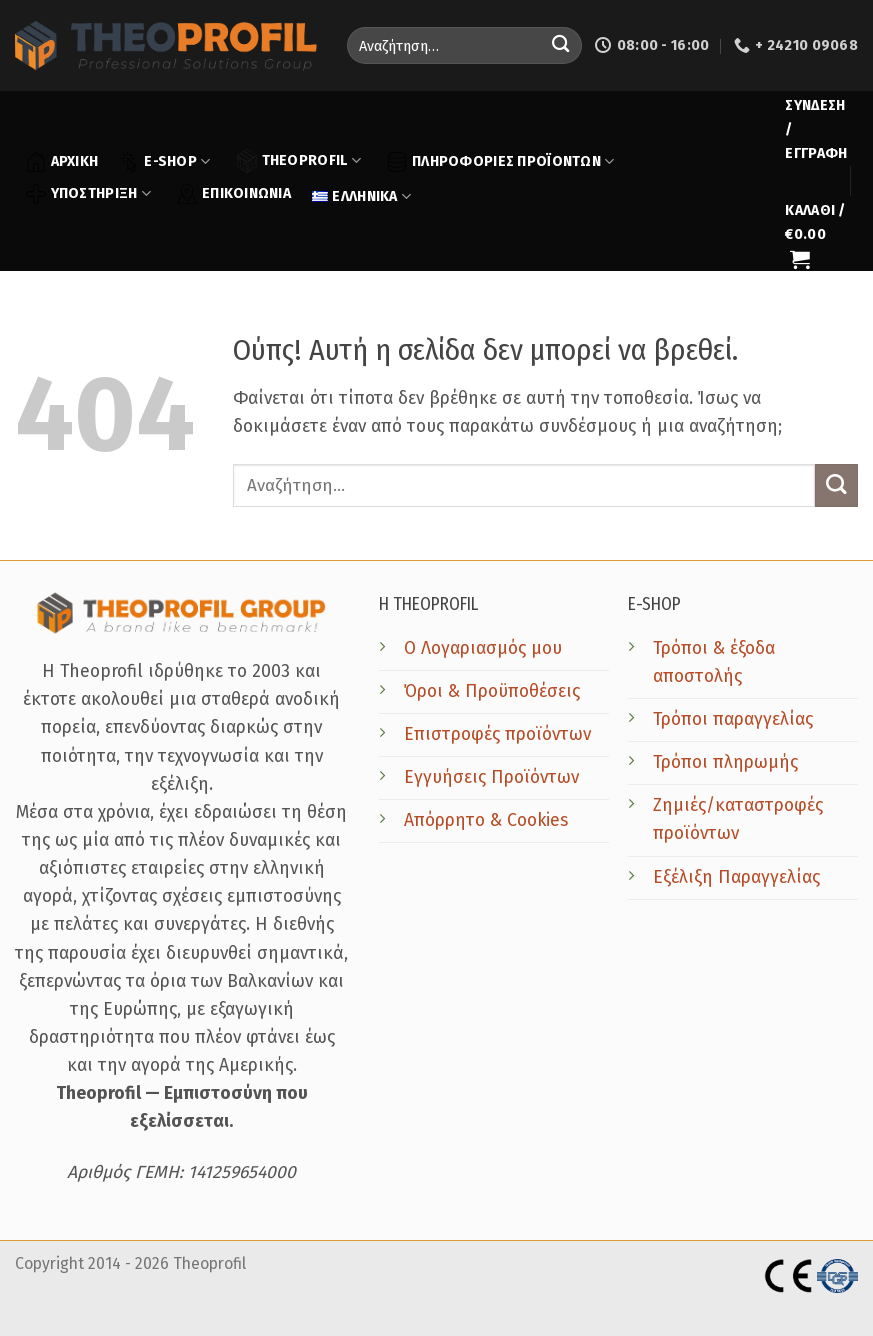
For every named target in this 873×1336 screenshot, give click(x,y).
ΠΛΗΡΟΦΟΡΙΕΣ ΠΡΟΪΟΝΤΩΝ (500, 162)
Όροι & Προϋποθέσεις (492, 691)
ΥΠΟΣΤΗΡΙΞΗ (88, 194)
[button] (816, 130)
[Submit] (560, 45)
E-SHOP (164, 162)
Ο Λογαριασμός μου (483, 648)
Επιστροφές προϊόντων (497, 734)
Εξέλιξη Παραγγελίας (736, 877)
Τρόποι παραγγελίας (733, 719)
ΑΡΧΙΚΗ (62, 162)
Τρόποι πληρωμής (725, 762)
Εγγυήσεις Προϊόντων (491, 777)
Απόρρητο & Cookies (486, 820)
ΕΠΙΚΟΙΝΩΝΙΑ (234, 194)
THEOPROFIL (299, 160)
